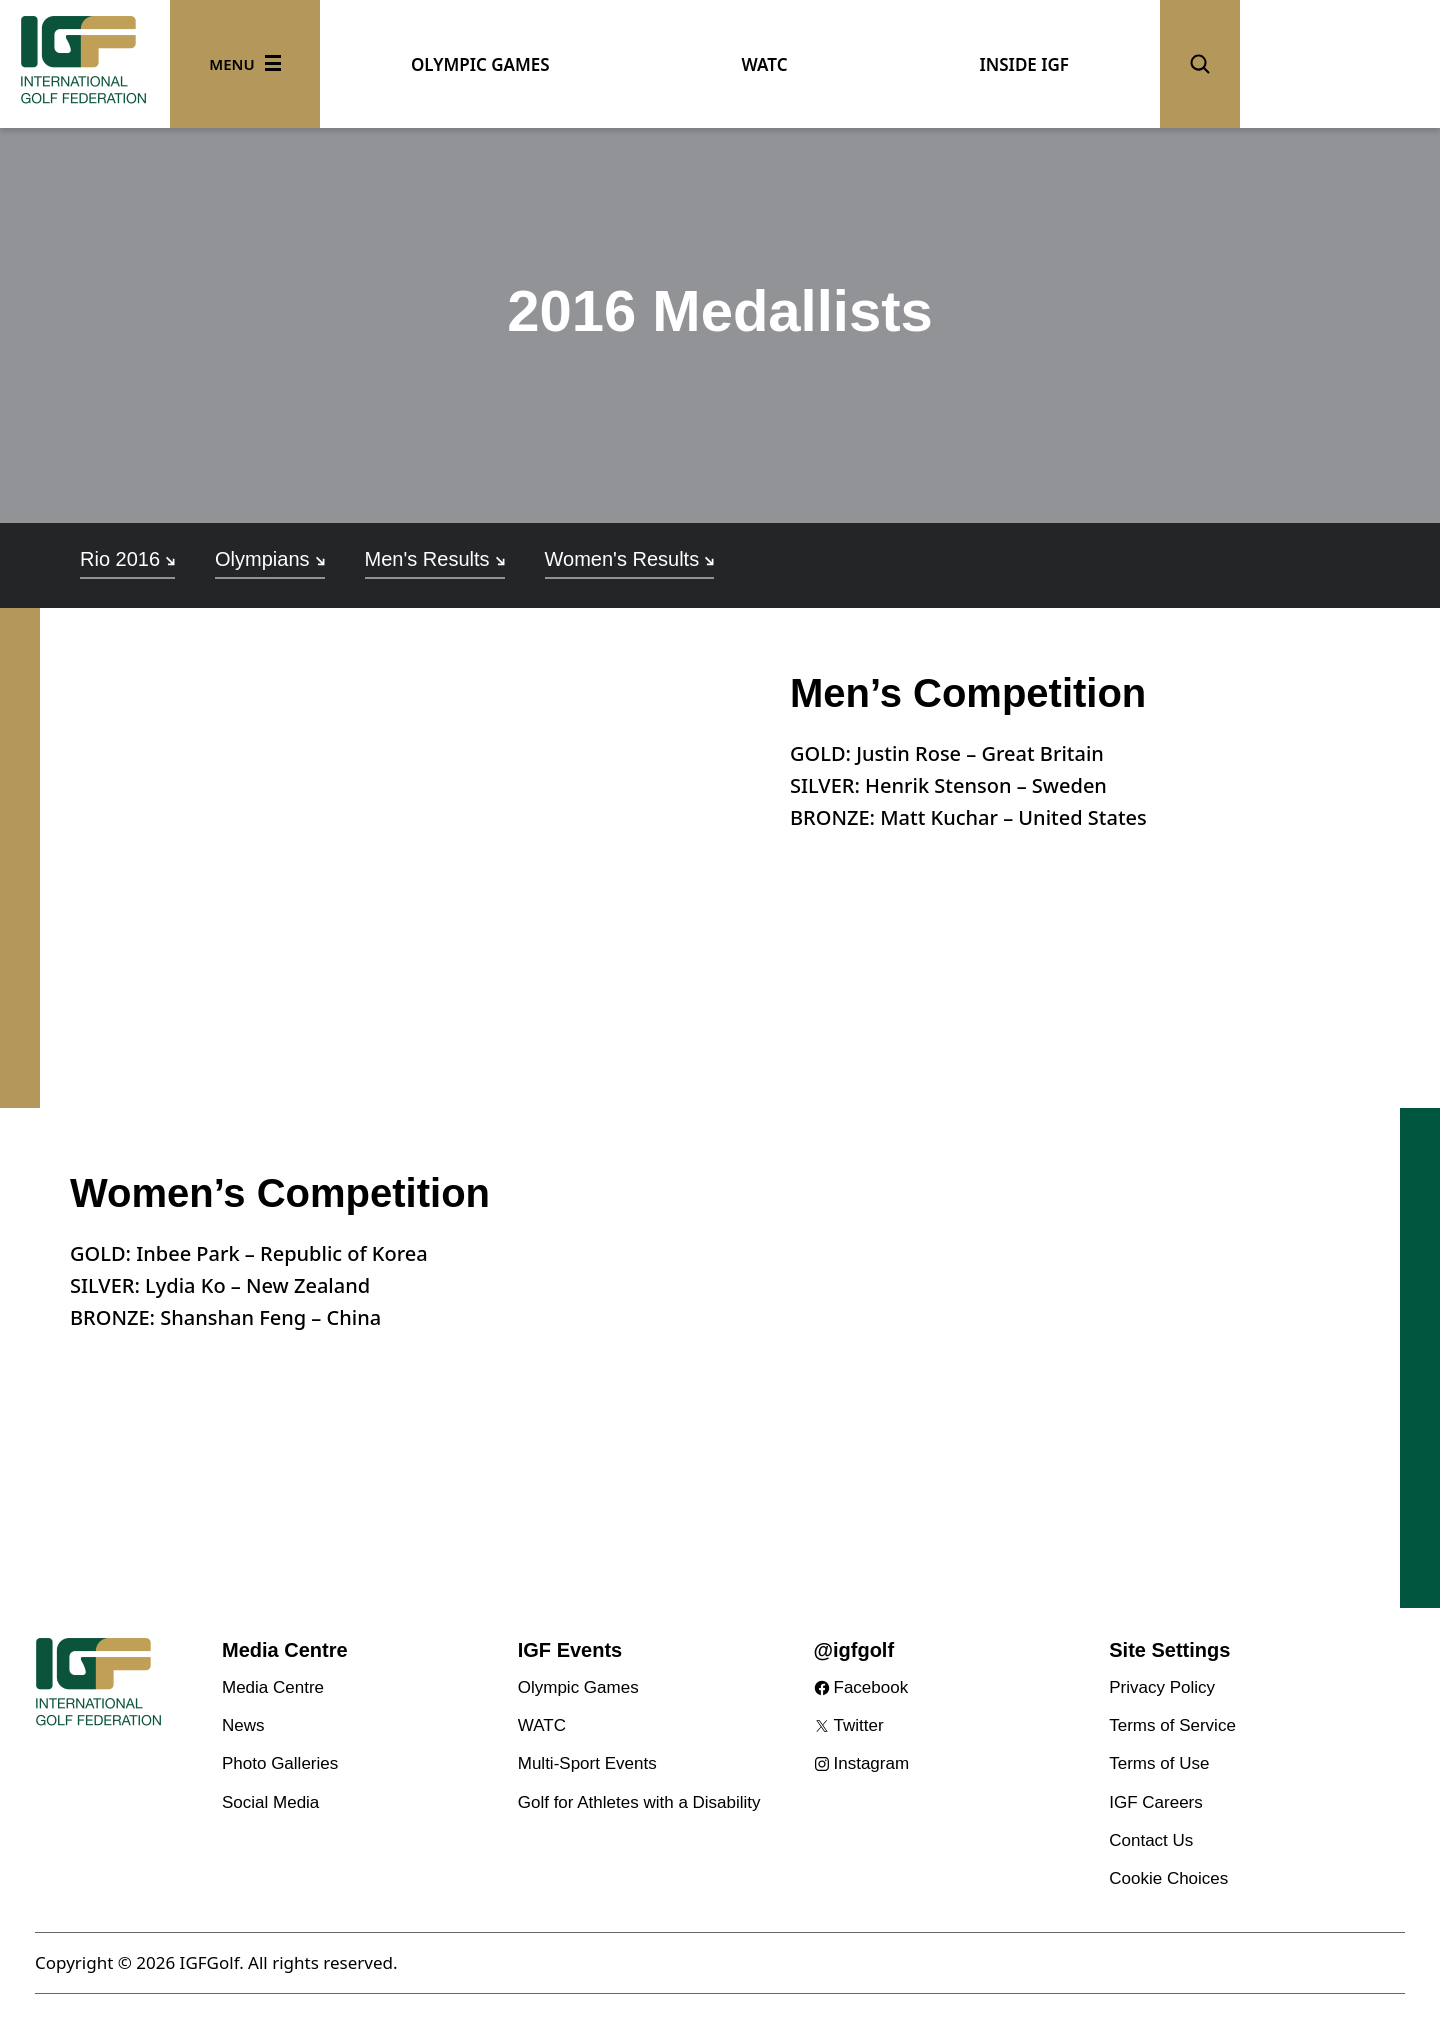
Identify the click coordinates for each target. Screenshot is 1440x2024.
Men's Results (435, 559)
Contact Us (1151, 1840)
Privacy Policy (1162, 1687)
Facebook (871, 1687)
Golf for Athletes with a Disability (639, 1802)
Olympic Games (578, 1687)
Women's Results (630, 559)
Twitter (859, 1725)
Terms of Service (1172, 1725)
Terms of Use (1159, 1763)
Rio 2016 (127, 559)
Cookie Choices (1168, 1878)
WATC (765, 64)
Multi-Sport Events (587, 1763)
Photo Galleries (280, 1763)
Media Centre (273, 1687)
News (243, 1725)
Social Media (270, 1802)
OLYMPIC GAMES (480, 64)
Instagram (872, 1763)
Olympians (269, 559)
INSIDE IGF (1024, 64)
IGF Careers (1156, 1802)
